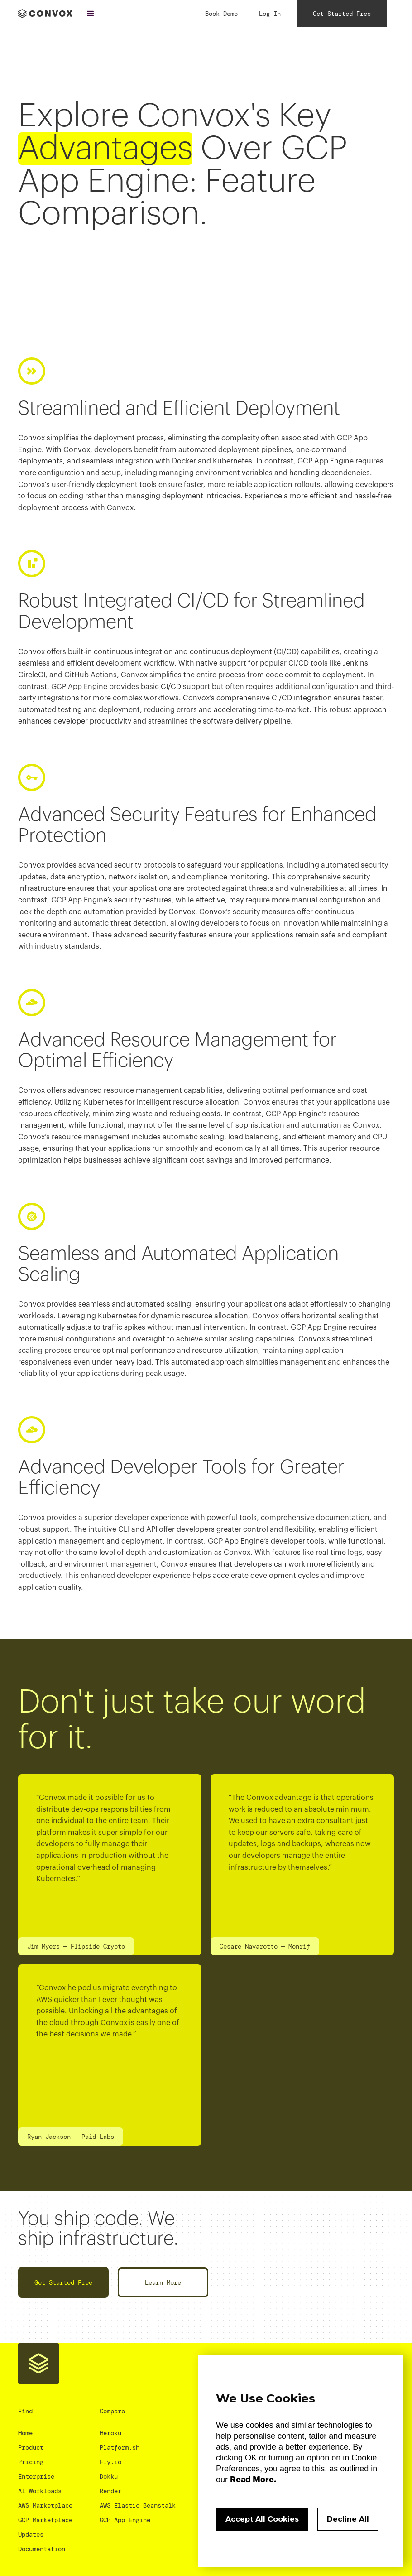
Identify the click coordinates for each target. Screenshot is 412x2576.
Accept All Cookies (262, 2519)
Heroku (110, 2432)
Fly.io (110, 2461)
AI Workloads (40, 2490)
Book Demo (221, 14)
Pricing (30, 2461)
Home (25, 2432)
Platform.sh (119, 2447)
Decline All (348, 2519)
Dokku (109, 2476)
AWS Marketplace (45, 2505)
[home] (45, 13)
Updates (30, 2534)
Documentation (41, 2548)
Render (110, 2490)
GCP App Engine (125, 2519)
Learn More (163, 2282)
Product (30, 2447)
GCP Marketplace (45, 2519)
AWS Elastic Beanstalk (138, 2505)
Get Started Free (63, 2282)
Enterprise (36, 2476)
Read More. (253, 2479)
